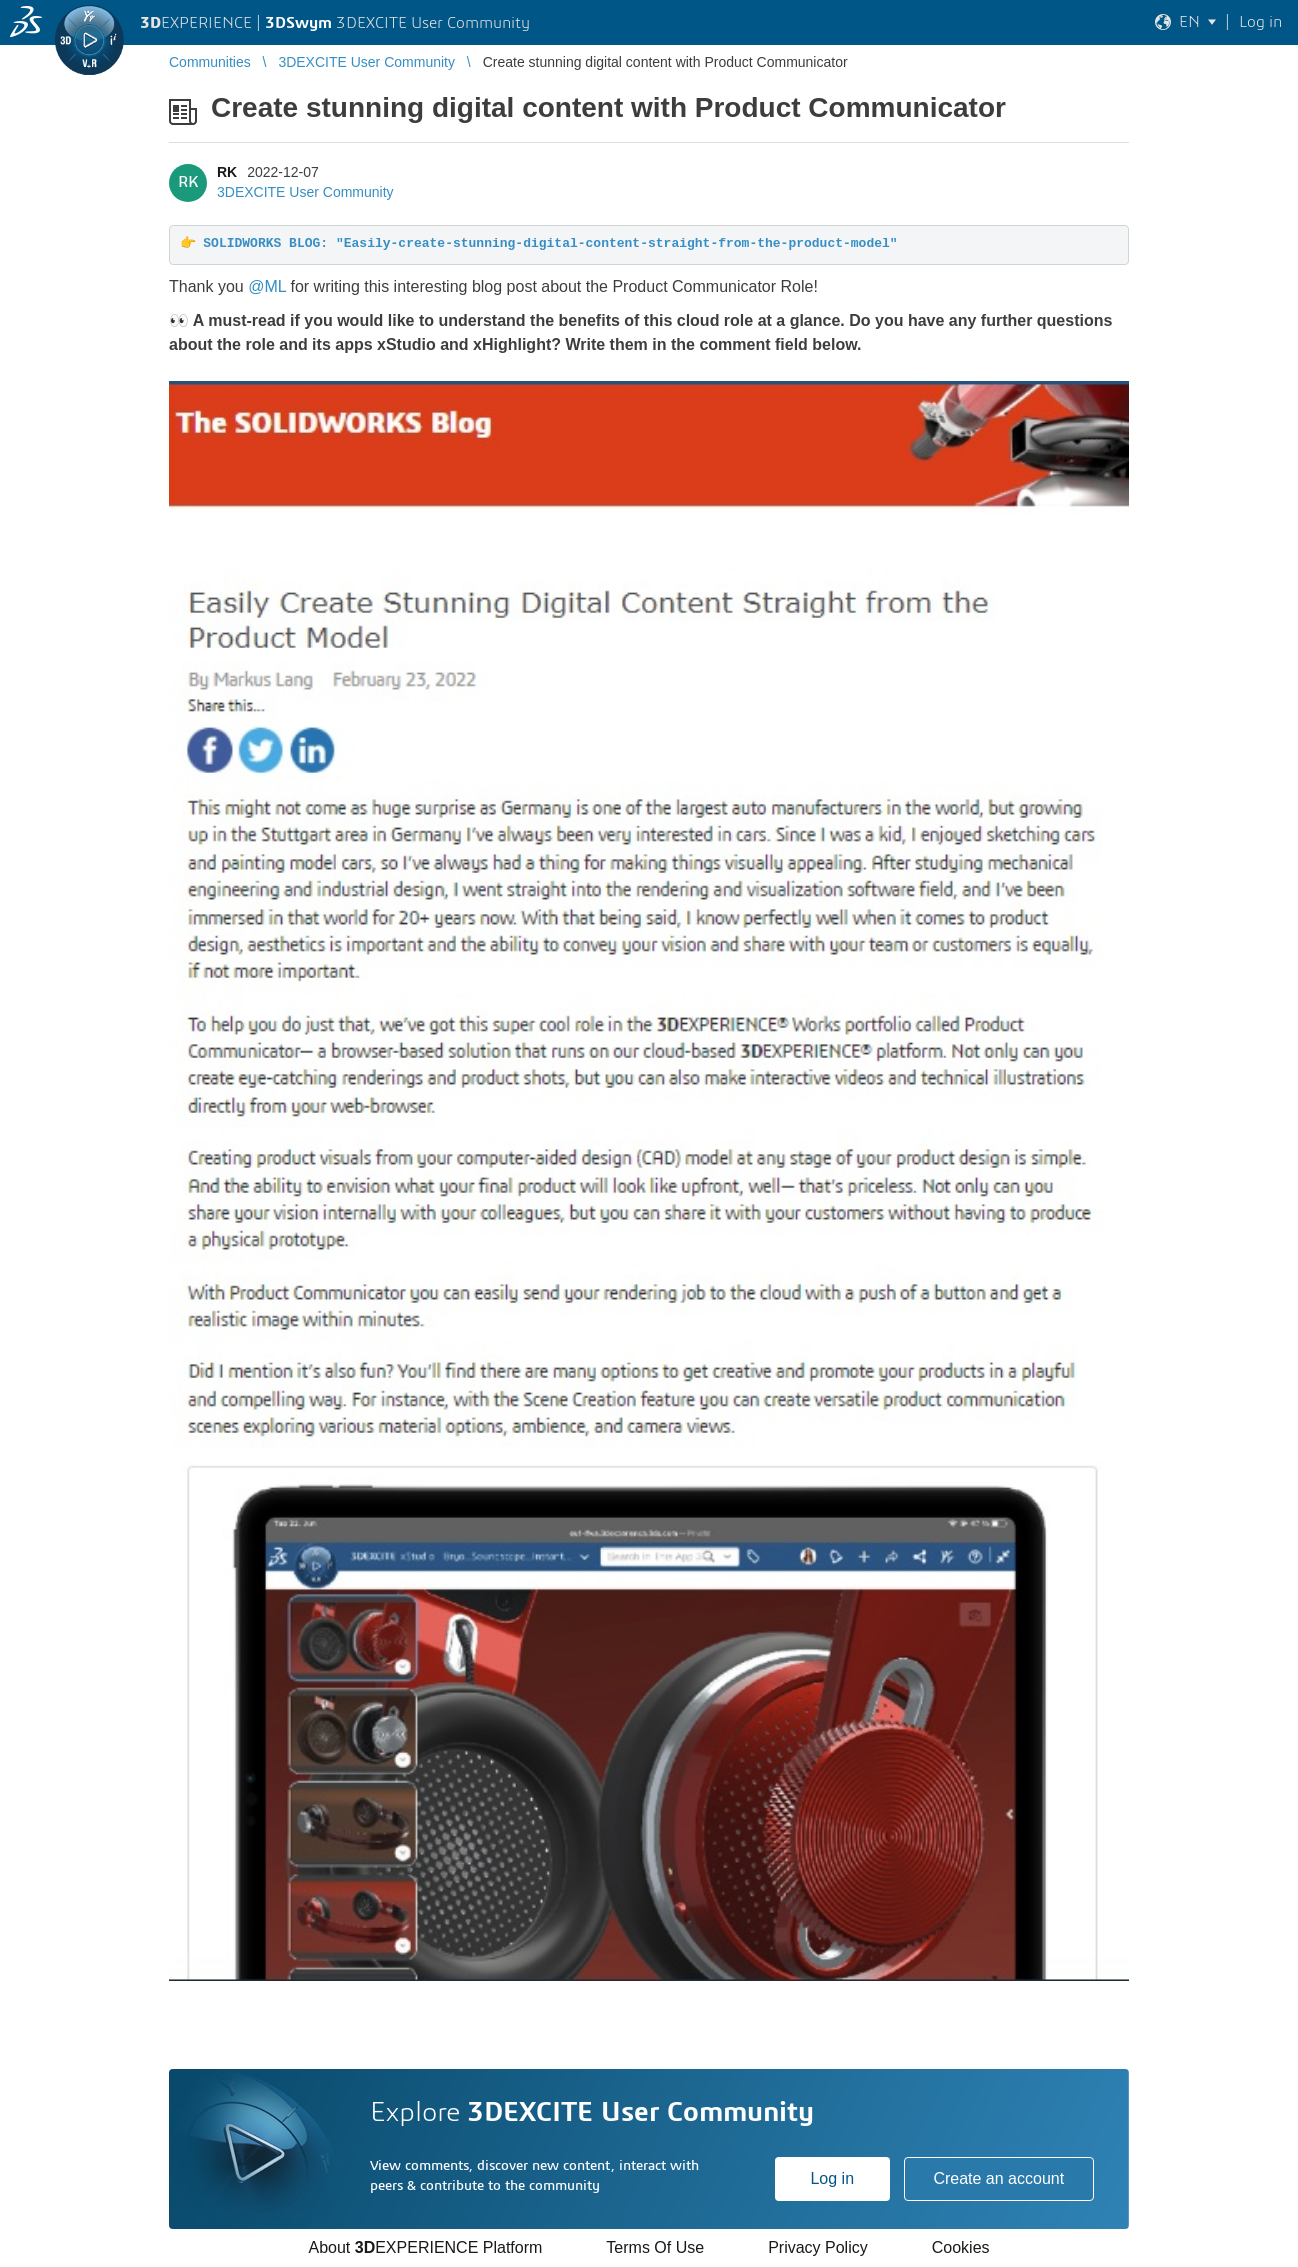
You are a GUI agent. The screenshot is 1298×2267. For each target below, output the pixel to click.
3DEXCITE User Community (305, 192)
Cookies (961, 2247)
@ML (267, 286)
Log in (832, 2178)
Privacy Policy (818, 2247)
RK (227, 172)
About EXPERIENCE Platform (425, 2247)
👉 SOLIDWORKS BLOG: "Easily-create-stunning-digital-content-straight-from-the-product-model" (539, 243)
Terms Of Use (655, 2247)
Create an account (998, 2178)
